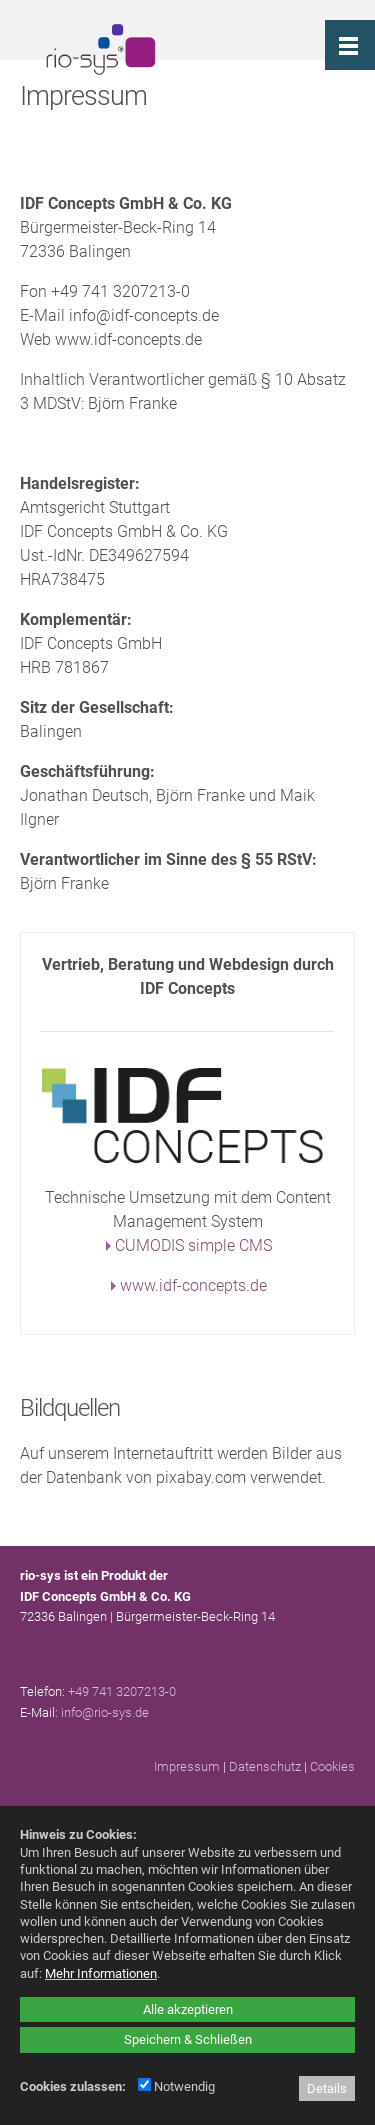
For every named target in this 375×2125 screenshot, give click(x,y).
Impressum (187, 1766)
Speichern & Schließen (188, 2039)
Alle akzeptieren (188, 2009)
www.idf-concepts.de (193, 1285)
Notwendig (176, 2086)
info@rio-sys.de (105, 1712)
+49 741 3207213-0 (122, 1691)
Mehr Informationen (101, 1973)
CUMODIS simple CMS (193, 1245)
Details (327, 2088)
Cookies (332, 1766)
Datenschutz (265, 1766)
